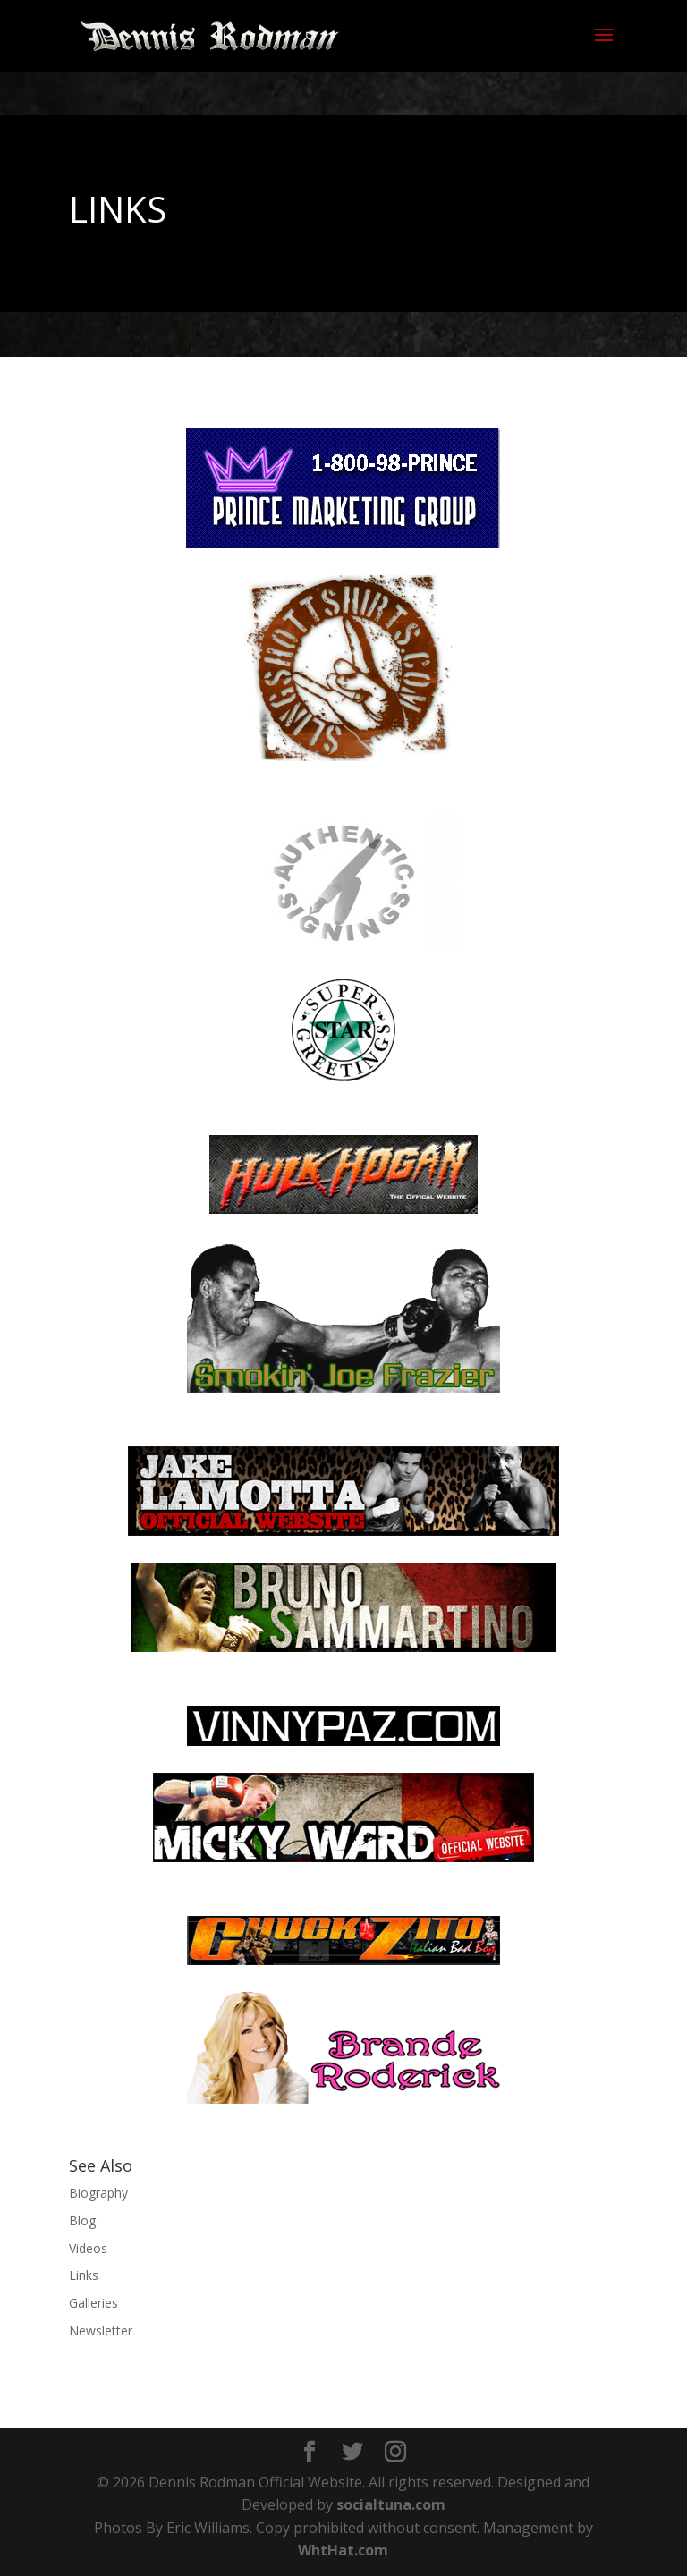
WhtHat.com (343, 2550)
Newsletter (100, 2330)
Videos (88, 2248)
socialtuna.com (390, 2504)
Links (83, 2275)
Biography (98, 2192)
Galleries (93, 2302)
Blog (82, 2220)
